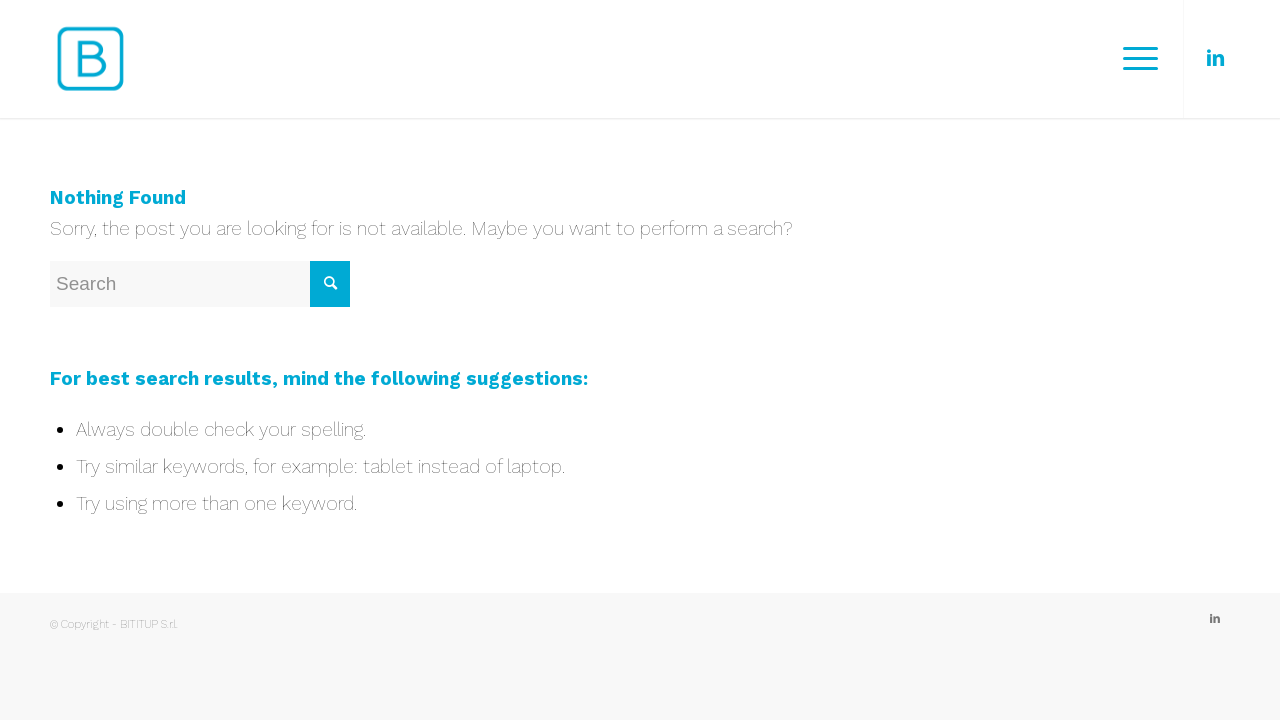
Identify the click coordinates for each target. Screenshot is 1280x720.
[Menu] (1134, 59)
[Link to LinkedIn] (1215, 58)
